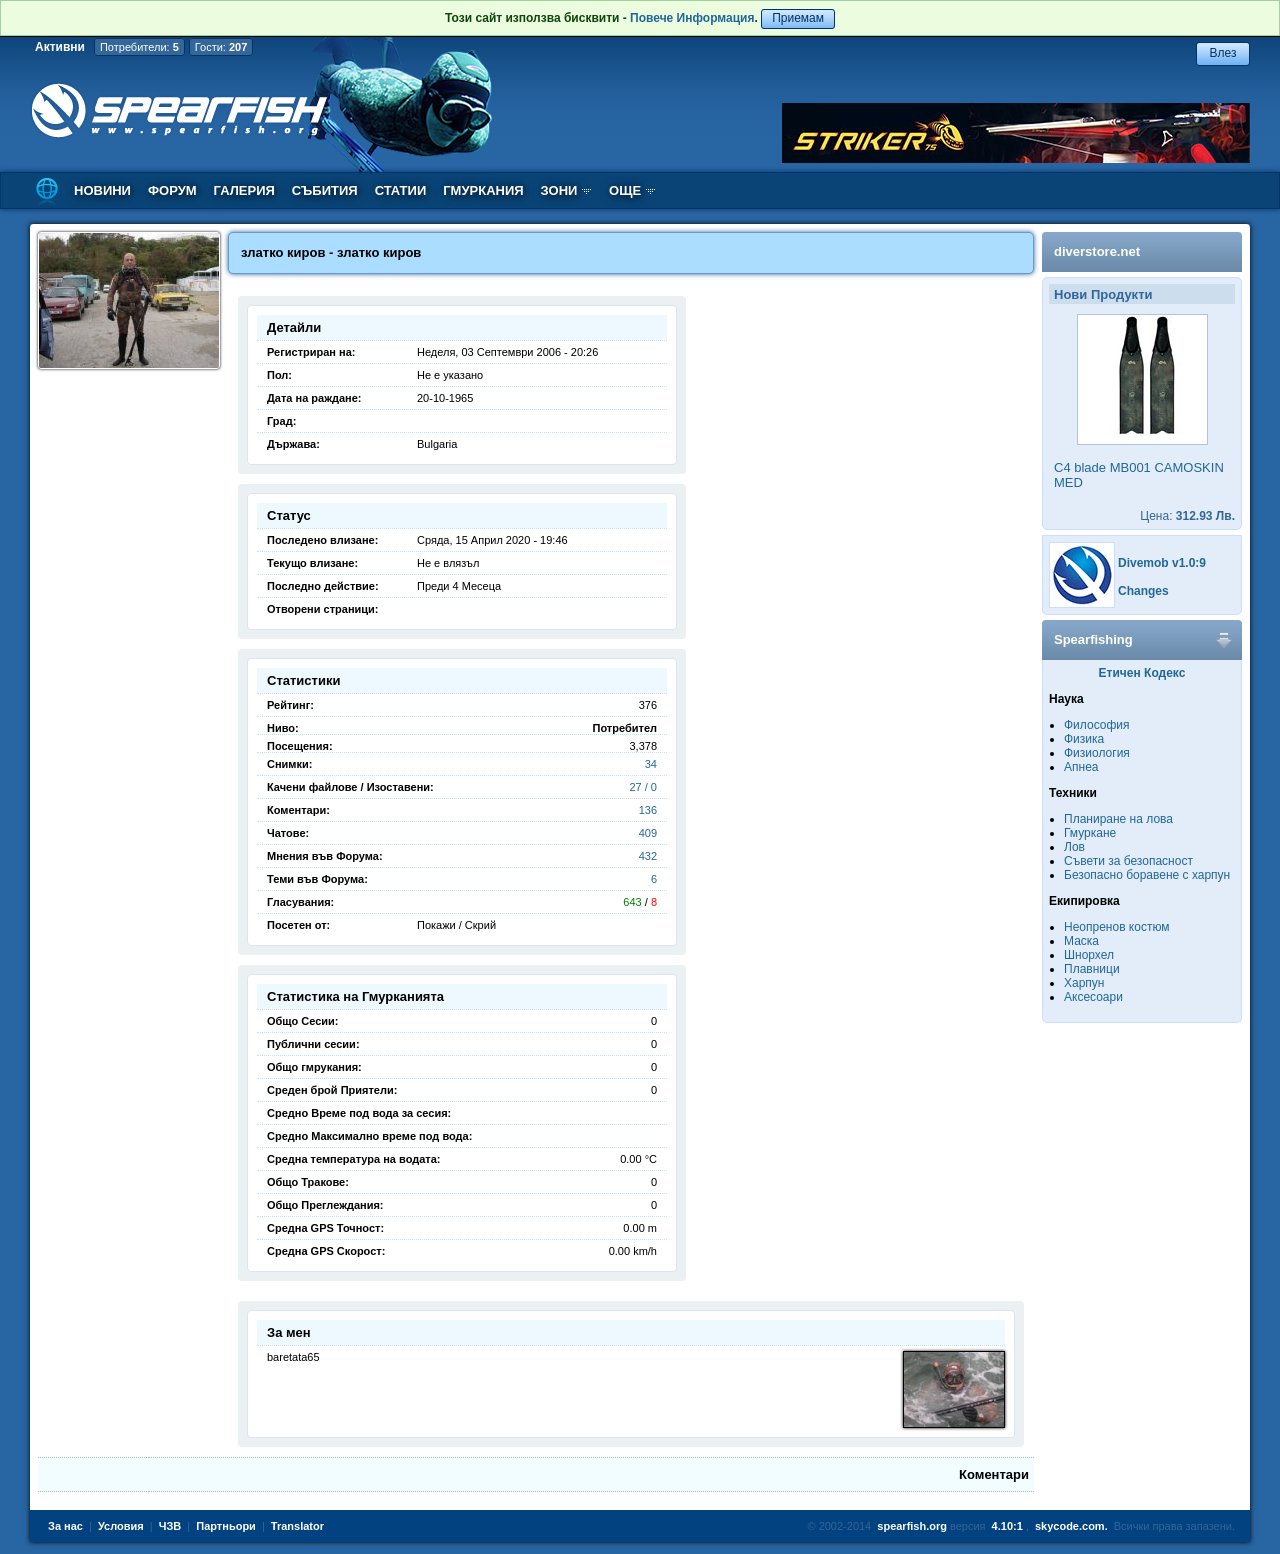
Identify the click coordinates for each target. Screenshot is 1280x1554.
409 (648, 833)
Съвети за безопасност (1128, 861)
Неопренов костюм (1117, 927)
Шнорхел (1089, 955)
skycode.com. (1071, 1526)
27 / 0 (643, 787)
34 (651, 764)
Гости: (221, 47)
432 (648, 856)
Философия (1097, 725)
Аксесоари (1093, 997)
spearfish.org (912, 1526)
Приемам (798, 18)
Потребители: (139, 47)
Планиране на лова (1118, 819)
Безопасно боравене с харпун (1147, 875)
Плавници (1092, 969)
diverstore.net (1097, 251)
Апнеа (1081, 767)
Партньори (226, 1526)
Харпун (1084, 983)
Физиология (1097, 753)
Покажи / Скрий (456, 925)
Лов (1074, 847)
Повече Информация (692, 18)
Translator (297, 1526)
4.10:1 (1007, 1526)
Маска (1081, 941)
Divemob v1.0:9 (1162, 563)
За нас (65, 1526)
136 (648, 810)
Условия (121, 1526)
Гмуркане (1090, 833)
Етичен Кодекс (1142, 673)
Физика (1084, 739)
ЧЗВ (170, 1526)
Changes (1143, 591)
